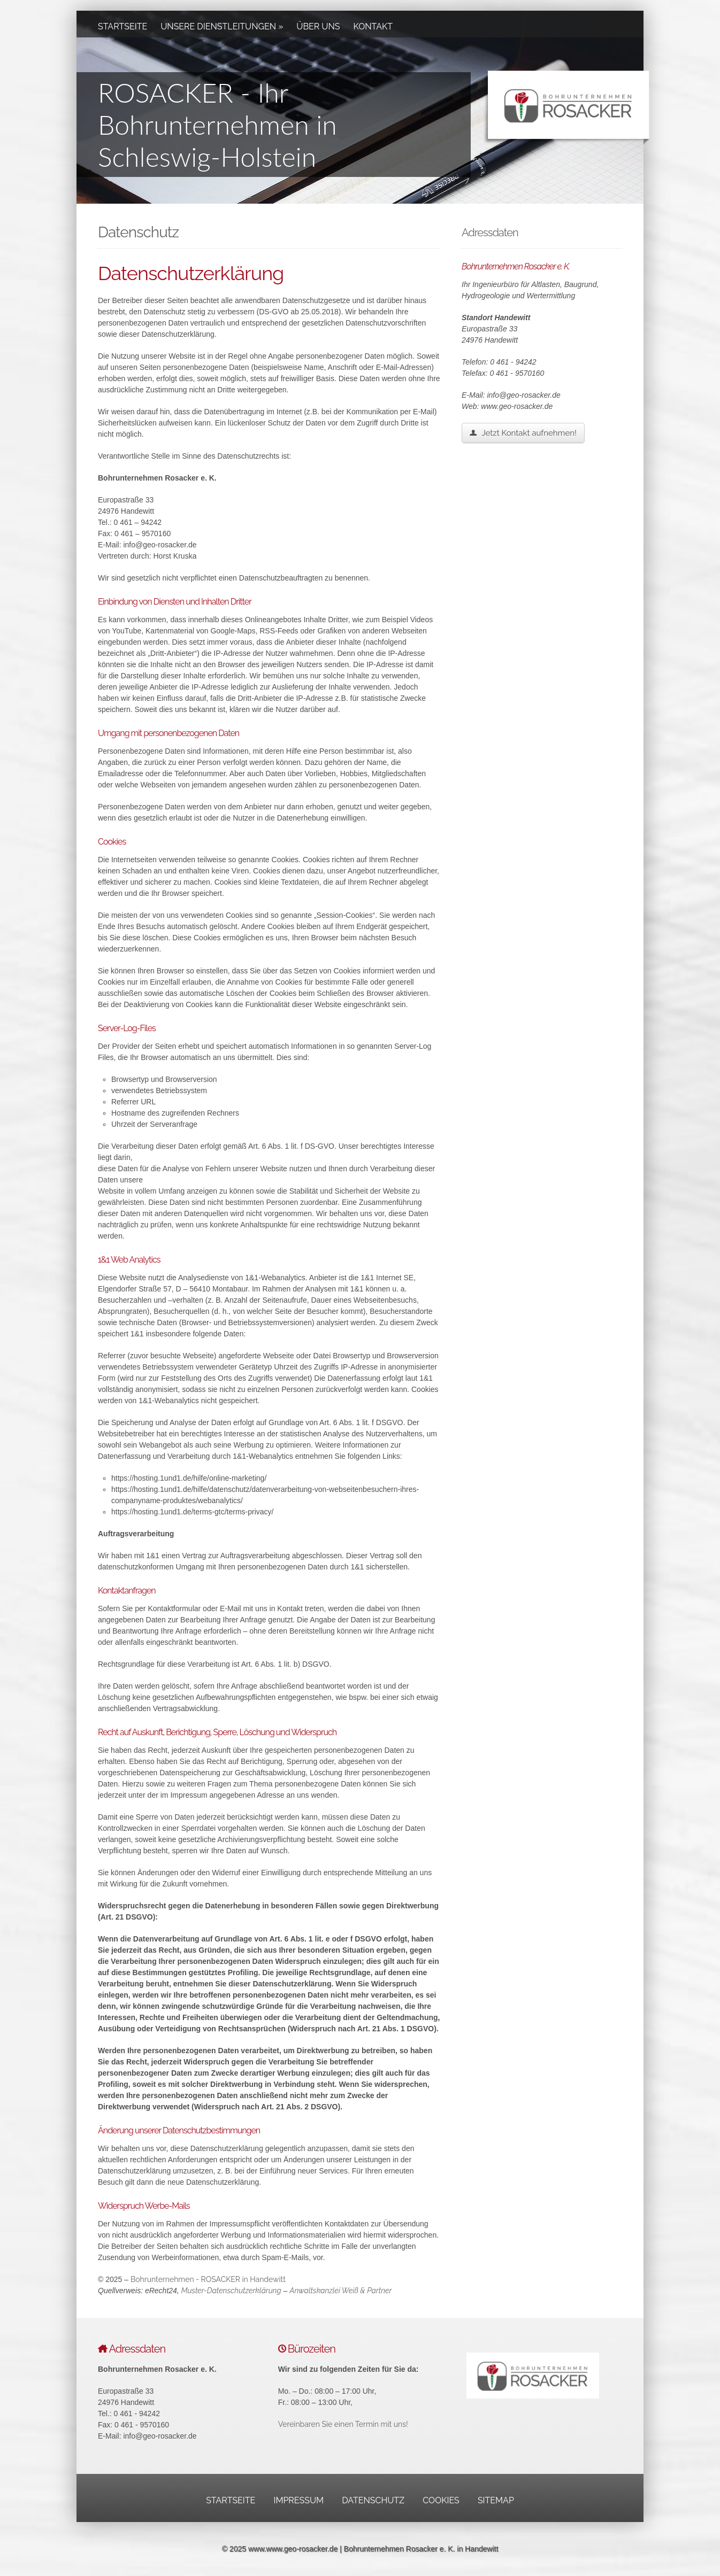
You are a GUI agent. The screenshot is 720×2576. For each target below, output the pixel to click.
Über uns (318, 26)
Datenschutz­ (373, 2500)
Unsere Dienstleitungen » (221, 26)
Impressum (298, 2500)
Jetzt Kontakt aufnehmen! (523, 433)
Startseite (122, 26)
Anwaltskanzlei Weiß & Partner (340, 2290)
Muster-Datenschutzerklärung (231, 2290)
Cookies (441, 2500)
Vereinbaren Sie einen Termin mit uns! (343, 2424)
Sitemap (496, 2500)
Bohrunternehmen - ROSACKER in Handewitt (208, 2279)
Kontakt (373, 26)
